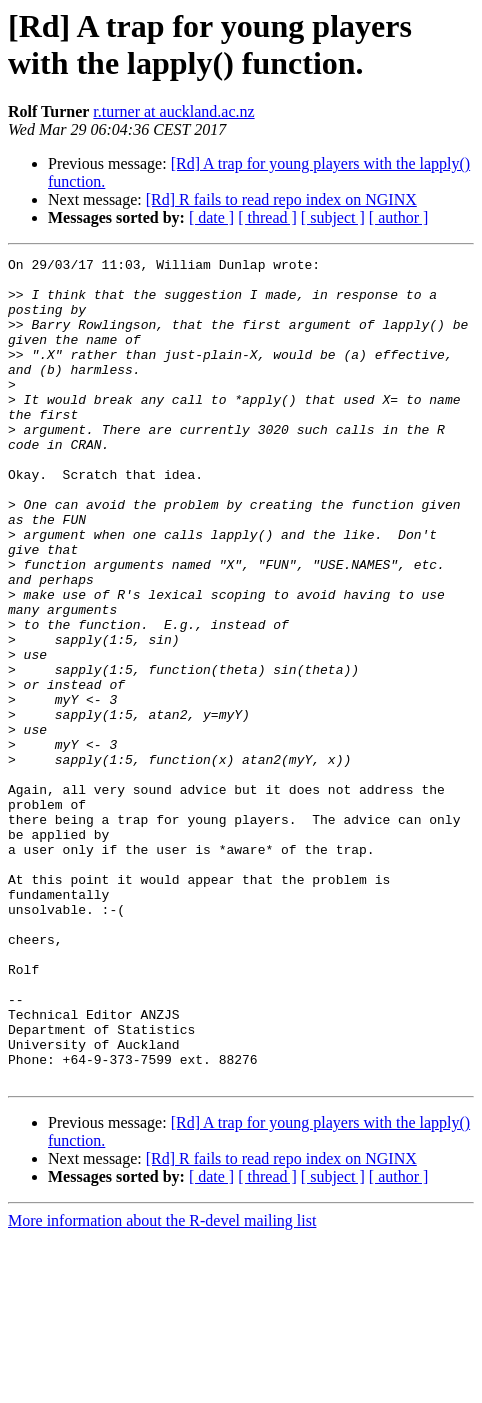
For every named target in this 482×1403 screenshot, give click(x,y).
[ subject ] (333, 217)
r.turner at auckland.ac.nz (173, 111)
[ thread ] (267, 217)
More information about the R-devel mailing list (162, 1385)
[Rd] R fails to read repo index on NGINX (281, 199)
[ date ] (211, 217)
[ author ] (399, 217)
